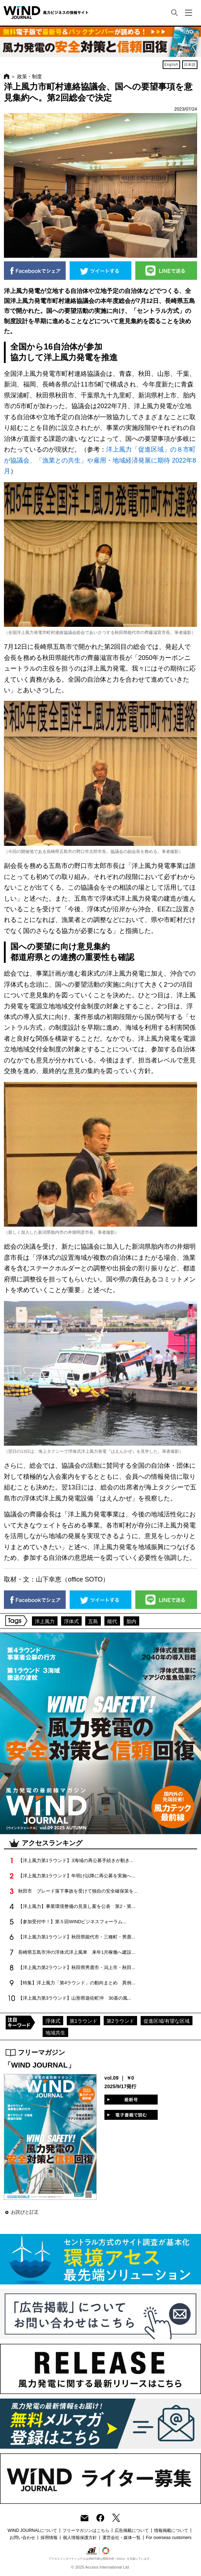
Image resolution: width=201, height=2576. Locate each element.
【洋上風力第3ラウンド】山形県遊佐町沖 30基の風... (74, 1998)
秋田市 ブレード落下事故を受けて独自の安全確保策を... (77, 1891)
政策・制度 (29, 76)
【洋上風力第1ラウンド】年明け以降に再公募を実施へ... (76, 1875)
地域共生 (55, 2033)
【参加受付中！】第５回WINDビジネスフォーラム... (72, 1921)
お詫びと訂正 (25, 2212)
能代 (112, 1621)
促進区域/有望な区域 (166, 2021)
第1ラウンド (83, 2021)
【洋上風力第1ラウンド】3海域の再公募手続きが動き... (75, 1860)
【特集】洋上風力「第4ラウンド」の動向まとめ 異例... (76, 1982)
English (171, 64)
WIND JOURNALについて (32, 2530)
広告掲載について (132, 2530)
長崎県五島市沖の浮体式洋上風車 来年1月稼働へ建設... (76, 1952)
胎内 (131, 1621)
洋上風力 (45, 1621)
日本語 (190, 64)
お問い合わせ (22, 2537)
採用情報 (49, 2537)
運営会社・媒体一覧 (121, 2537)
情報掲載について (171, 2530)
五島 (93, 1621)
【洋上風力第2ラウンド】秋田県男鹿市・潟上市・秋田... (76, 1967)
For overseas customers (169, 2537)
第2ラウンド (120, 2021)
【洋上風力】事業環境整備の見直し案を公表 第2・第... (76, 1906)
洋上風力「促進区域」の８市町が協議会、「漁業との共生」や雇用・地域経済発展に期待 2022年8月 (100, 460)
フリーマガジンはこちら (86, 2530)
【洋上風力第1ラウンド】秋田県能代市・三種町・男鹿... (76, 1937)
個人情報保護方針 (80, 2537)
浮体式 (71, 1621)
